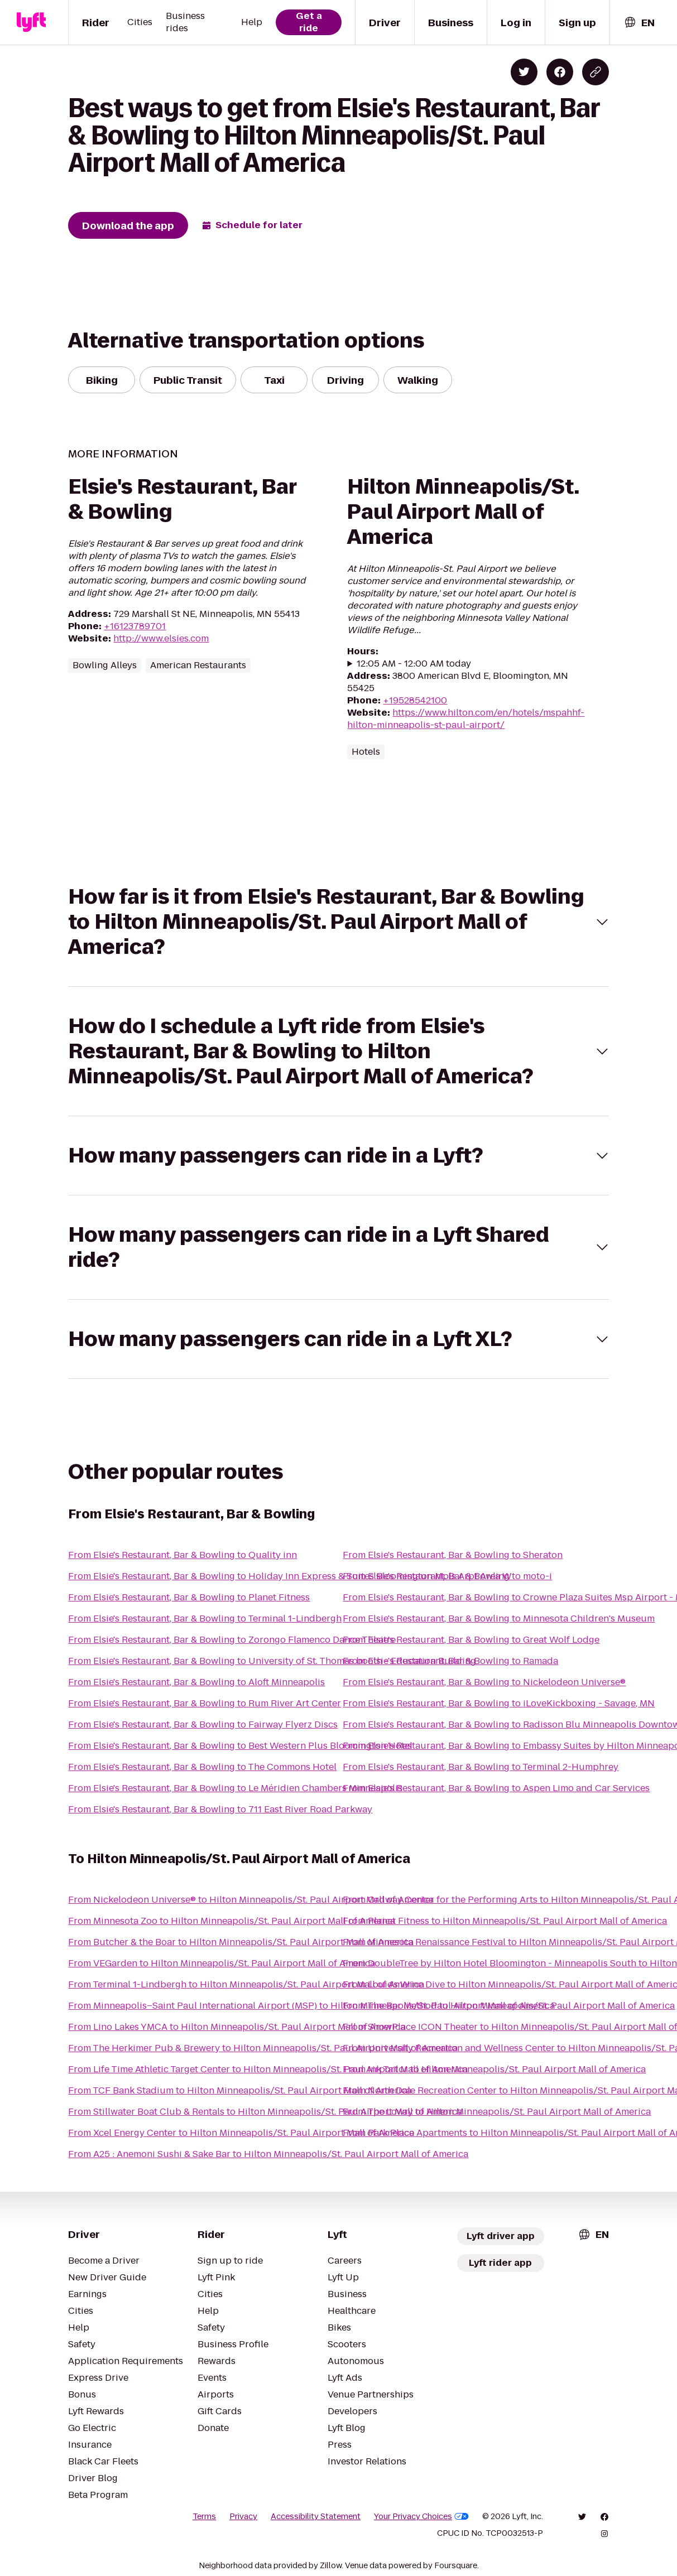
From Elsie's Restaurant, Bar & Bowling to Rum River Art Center (204, 1703)
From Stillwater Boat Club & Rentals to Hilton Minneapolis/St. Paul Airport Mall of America (265, 2111)
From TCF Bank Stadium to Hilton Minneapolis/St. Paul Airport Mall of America (239, 2090)
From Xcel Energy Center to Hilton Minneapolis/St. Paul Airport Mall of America (241, 2132)
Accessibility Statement (316, 2516)
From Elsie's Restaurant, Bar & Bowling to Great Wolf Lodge (471, 1639)
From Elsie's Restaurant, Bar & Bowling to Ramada (450, 1660)
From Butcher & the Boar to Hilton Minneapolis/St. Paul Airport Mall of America (241, 1942)
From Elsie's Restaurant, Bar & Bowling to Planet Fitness (189, 1597)
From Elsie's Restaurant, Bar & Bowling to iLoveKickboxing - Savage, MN (499, 1703)
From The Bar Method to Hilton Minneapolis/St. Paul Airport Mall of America (509, 2005)
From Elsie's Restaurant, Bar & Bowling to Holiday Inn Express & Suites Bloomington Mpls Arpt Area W (290, 1576)
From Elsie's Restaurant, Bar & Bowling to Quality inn (182, 1555)
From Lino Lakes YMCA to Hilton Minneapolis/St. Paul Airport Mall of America (236, 2026)
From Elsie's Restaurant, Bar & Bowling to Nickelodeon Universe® (484, 1682)
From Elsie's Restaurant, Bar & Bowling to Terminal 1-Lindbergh (205, 1618)
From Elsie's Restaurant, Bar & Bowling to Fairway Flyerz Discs (203, 1724)
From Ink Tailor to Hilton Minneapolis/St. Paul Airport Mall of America (494, 2069)
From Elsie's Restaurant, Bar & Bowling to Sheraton (453, 1555)
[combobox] (639, 23)
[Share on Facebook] (559, 72)
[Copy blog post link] (595, 72)
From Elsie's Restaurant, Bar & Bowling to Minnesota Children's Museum (499, 1618)
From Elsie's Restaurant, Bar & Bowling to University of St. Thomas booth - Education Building (272, 1660)
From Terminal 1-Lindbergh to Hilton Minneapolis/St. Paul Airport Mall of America (246, 1984)
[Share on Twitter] (524, 72)
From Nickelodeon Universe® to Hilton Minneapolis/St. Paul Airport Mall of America (251, 1899)
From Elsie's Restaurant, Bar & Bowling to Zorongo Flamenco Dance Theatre (232, 1639)
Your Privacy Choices (421, 2516)
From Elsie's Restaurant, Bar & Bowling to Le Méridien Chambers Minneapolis (235, 1788)
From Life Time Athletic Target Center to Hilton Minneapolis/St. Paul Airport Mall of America (268, 2069)
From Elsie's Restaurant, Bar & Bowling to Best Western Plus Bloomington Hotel (240, 1745)
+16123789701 (135, 626)
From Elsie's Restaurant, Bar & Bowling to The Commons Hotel (202, 1766)
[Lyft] (31, 22)
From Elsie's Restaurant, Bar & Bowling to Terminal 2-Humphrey (480, 1766)
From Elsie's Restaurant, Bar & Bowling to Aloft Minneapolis (196, 1682)
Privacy (243, 2516)
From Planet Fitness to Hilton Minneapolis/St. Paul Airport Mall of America (505, 1920)
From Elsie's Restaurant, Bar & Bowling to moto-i (447, 1576)
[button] (338, 921)
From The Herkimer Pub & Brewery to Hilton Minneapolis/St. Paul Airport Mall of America (263, 2048)
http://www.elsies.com (161, 638)
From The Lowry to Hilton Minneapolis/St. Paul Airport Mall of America (497, 2111)
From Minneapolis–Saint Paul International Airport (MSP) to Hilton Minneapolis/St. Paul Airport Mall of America (311, 2005)
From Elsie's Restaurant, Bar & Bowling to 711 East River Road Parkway (220, 1809)
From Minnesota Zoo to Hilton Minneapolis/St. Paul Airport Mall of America (231, 1920)
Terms (204, 2516)
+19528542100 (415, 700)
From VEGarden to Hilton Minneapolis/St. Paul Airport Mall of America (221, 1963)
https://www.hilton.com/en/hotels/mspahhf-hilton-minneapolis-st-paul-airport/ (465, 718)
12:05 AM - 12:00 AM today (414, 664)
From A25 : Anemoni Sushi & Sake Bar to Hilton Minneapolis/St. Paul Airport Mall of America (268, 2154)
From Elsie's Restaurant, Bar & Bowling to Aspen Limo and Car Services (496, 1788)
